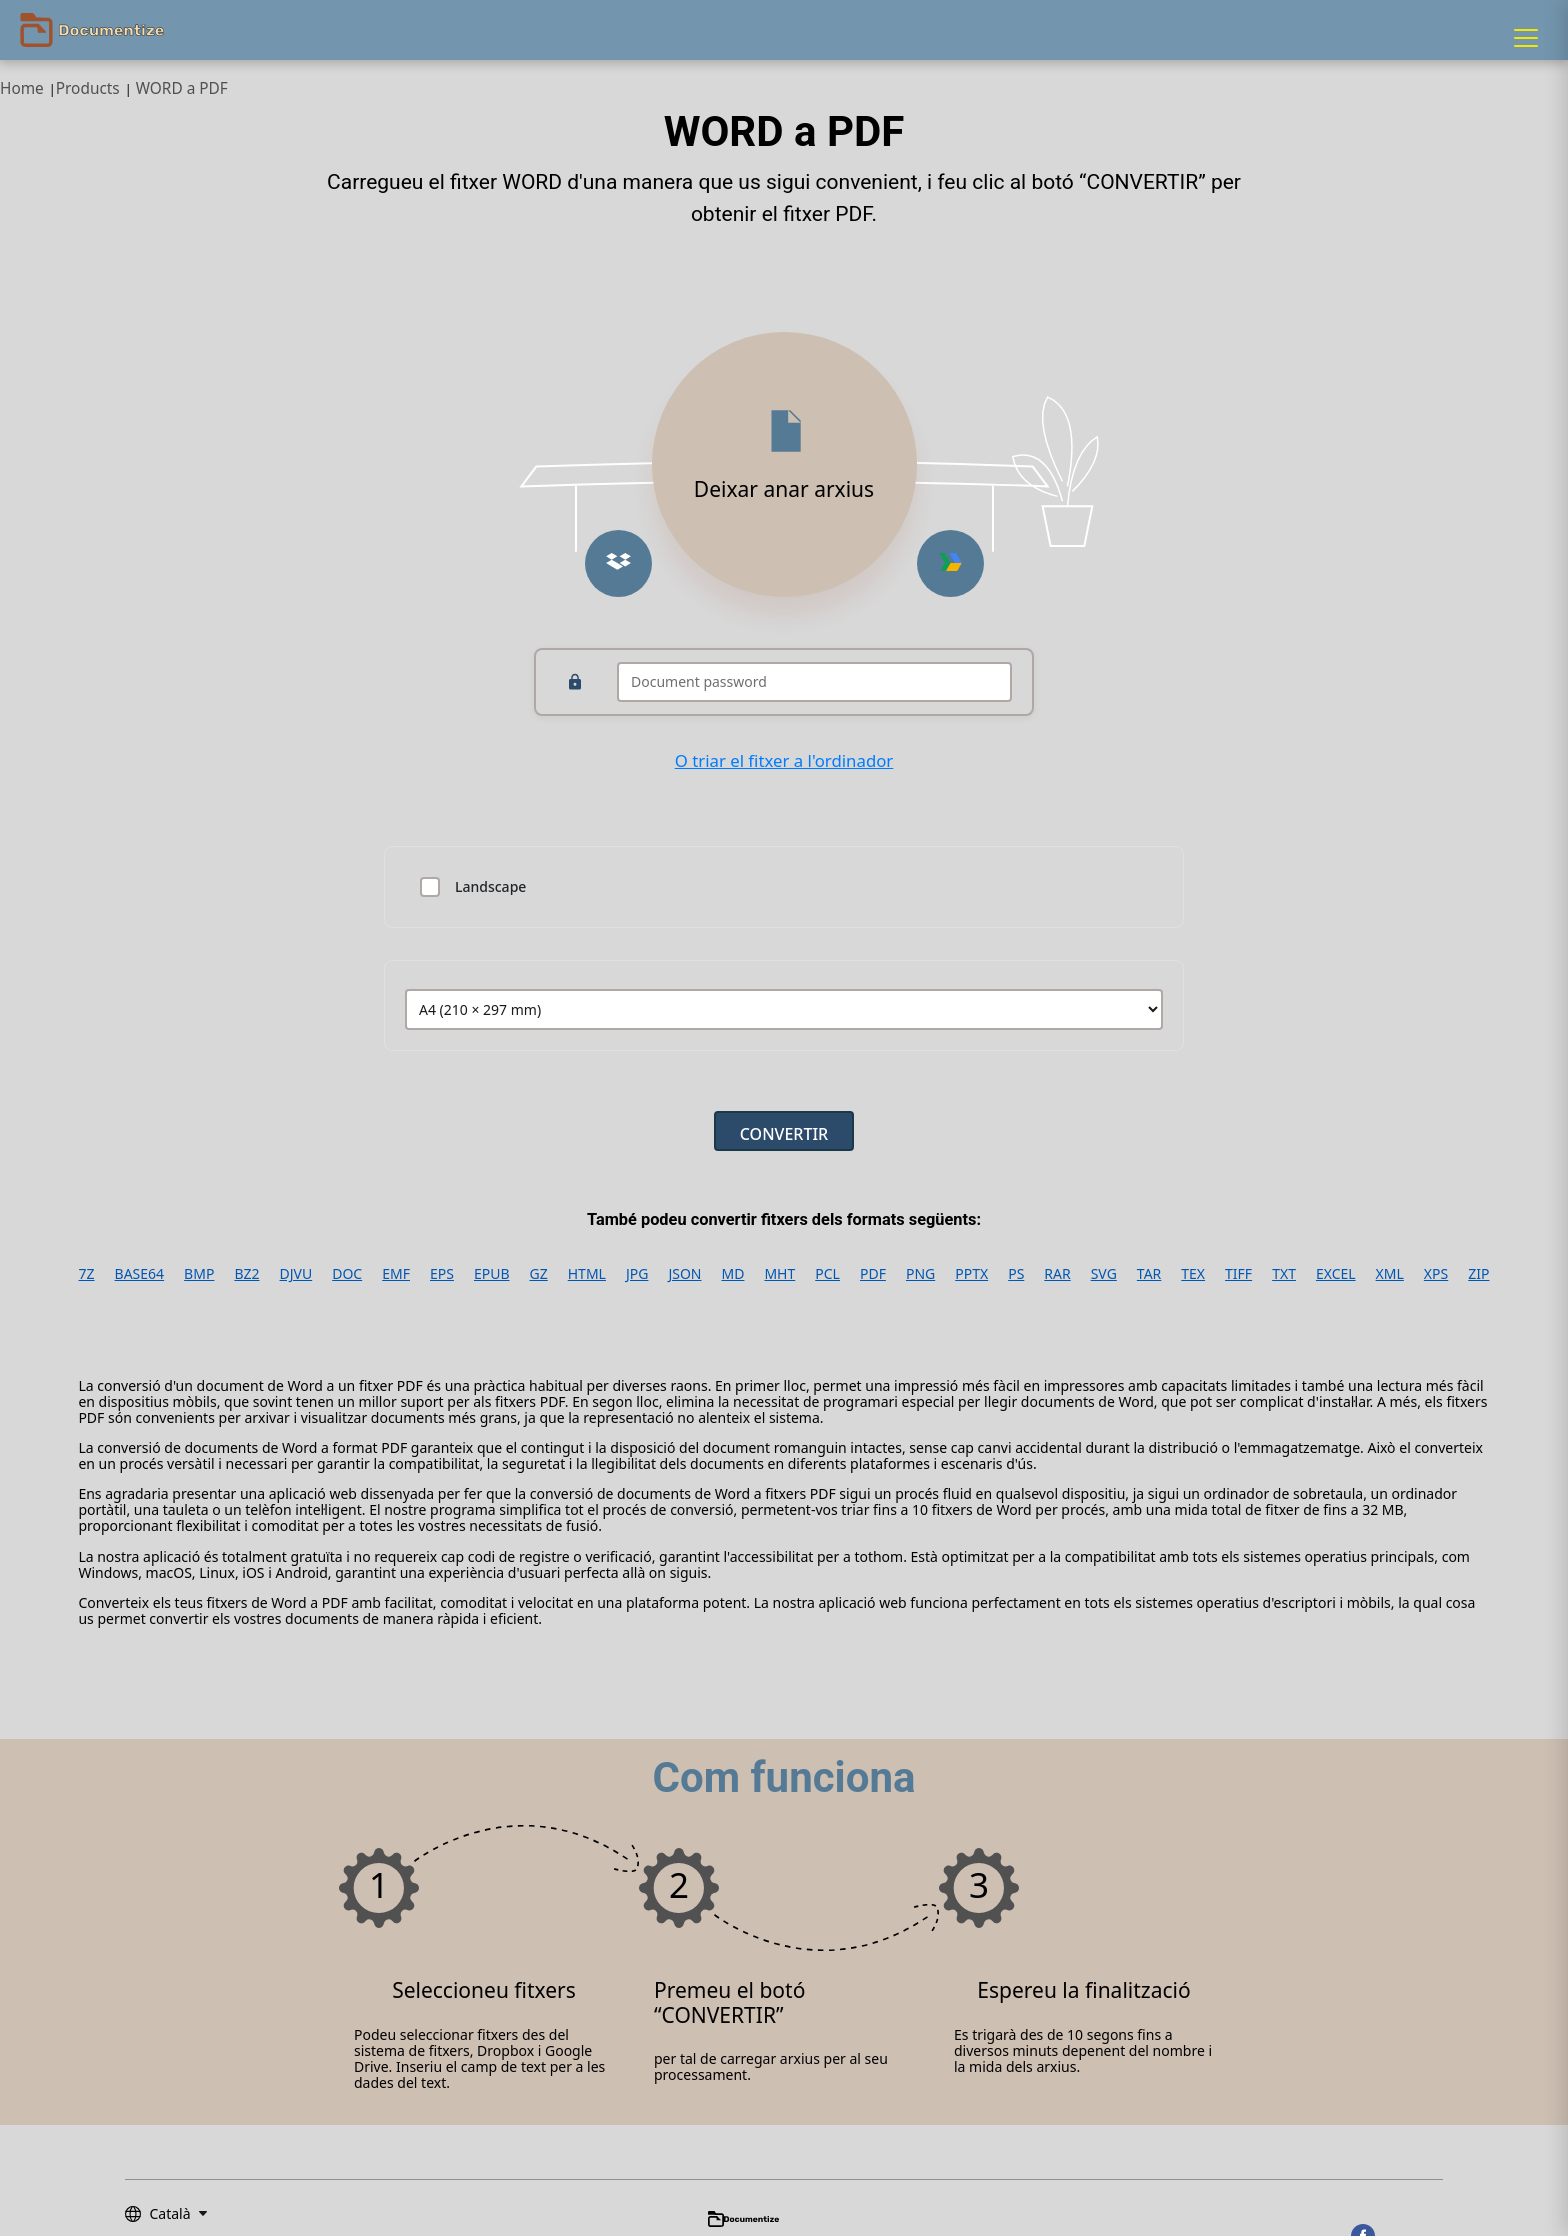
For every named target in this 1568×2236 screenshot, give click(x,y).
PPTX (971, 1274)
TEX (1193, 1274)
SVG (1104, 1274)
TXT (1284, 1274)
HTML (587, 1274)
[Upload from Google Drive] (950, 563)
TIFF (1238, 1274)
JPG (637, 1274)
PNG (920, 1274)
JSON (684, 1274)
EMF (396, 1274)
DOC (347, 1274)
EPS (442, 1274)
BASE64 (140, 1274)
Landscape (490, 887)
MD (733, 1274)
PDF (873, 1274)
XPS (1436, 1274)
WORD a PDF (182, 88)
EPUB (492, 1274)
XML (1390, 1274)
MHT (779, 1274)
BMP (199, 1274)
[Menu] (1526, 38)
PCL (827, 1274)
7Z (87, 1274)
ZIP (1478, 1274)
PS (1016, 1274)
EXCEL (1336, 1274)
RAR (1057, 1274)
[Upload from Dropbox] (618, 563)
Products (88, 88)
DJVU (296, 1274)
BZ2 (246, 1274)
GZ (539, 1274)
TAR (1149, 1274)
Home (22, 88)
